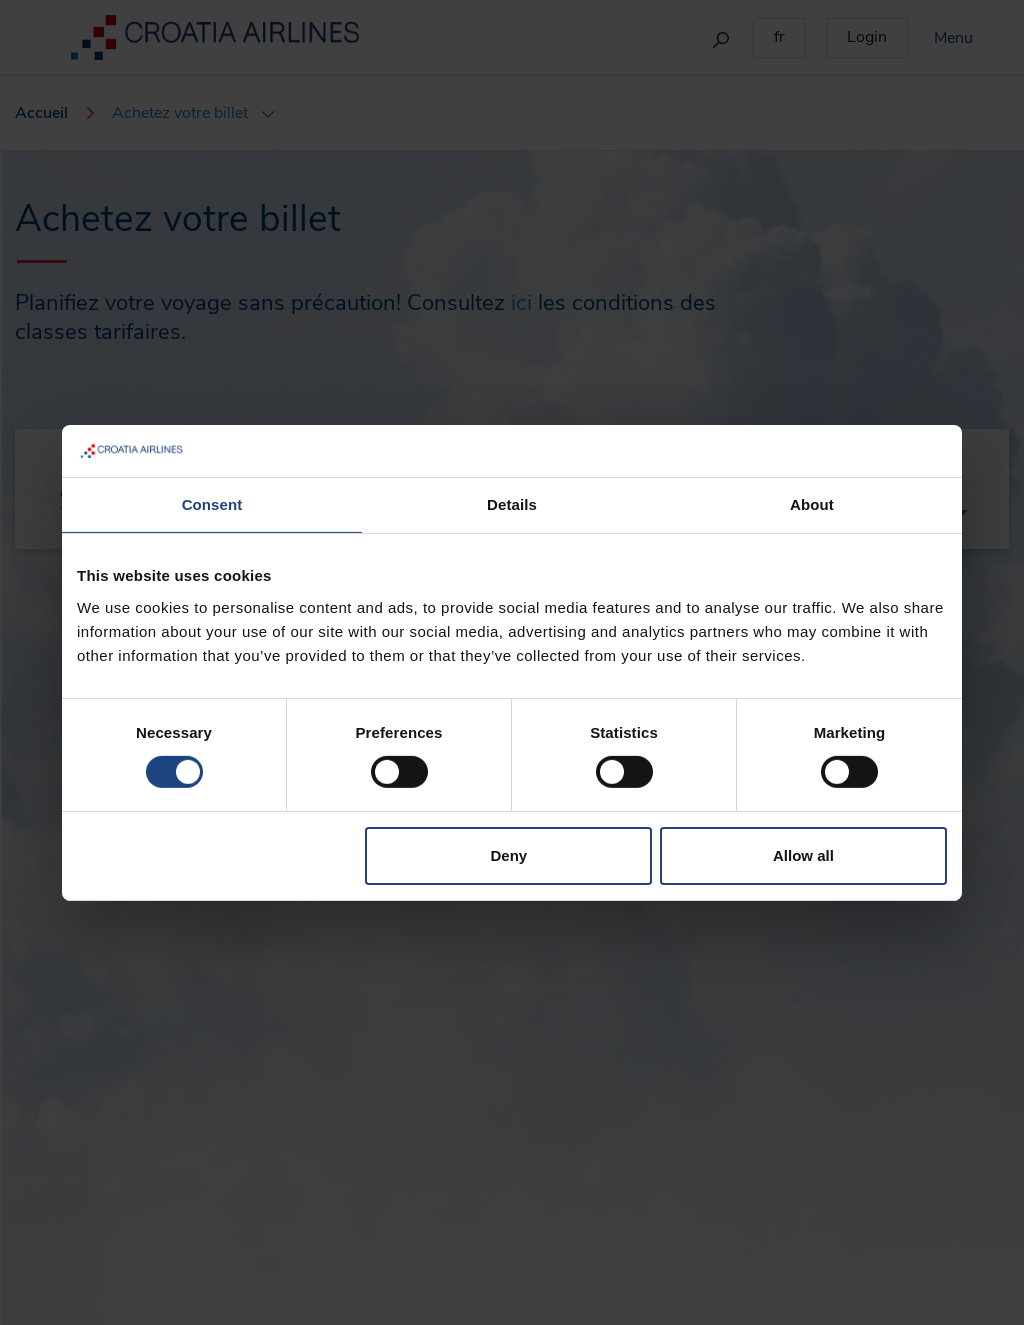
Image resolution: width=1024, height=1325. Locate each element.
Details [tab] (512, 504)
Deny (509, 855)
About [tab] (812, 504)
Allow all (803, 855)
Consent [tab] (212, 504)
